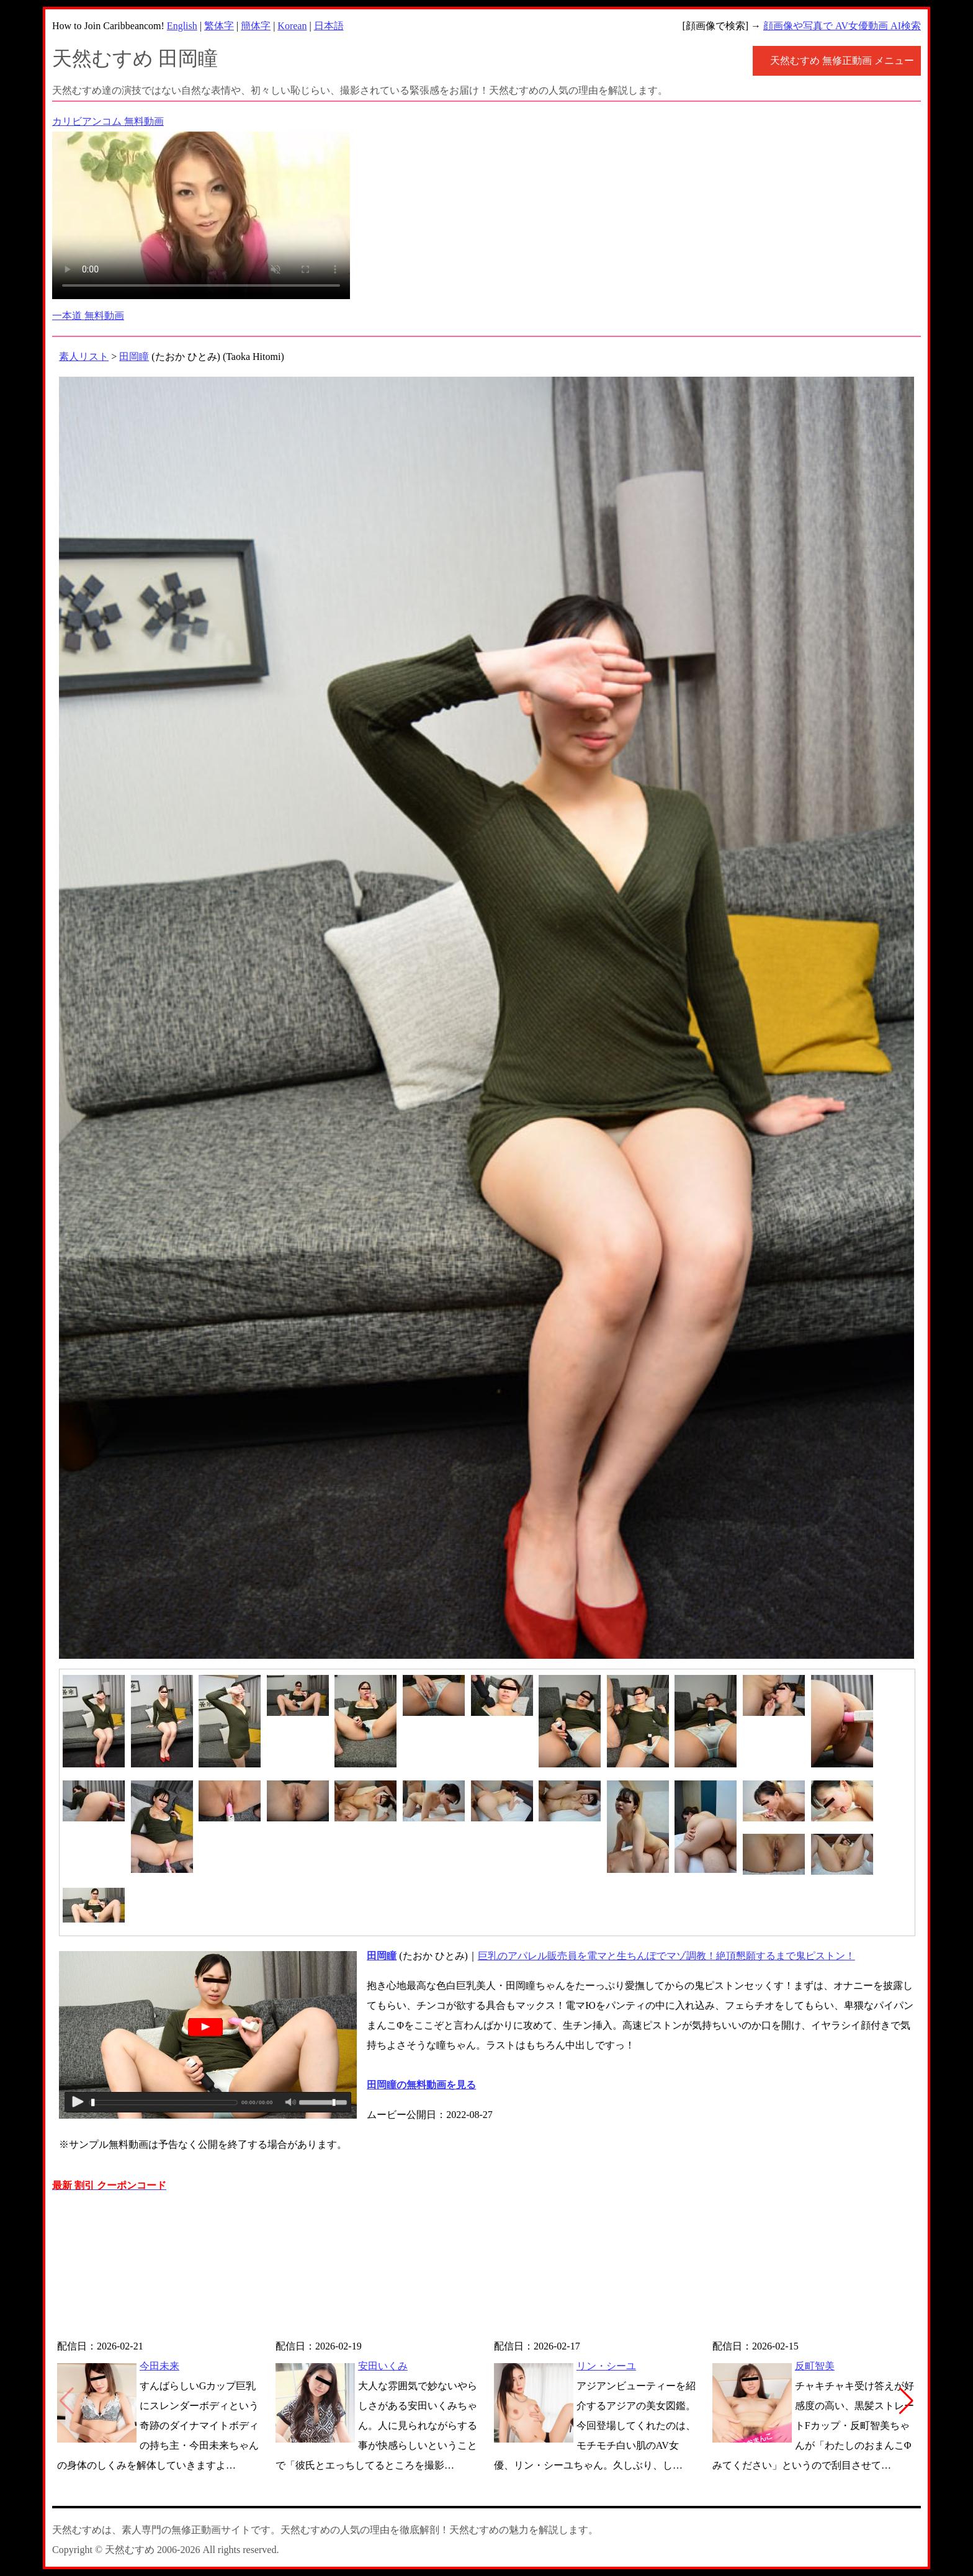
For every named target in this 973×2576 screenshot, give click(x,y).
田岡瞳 (134, 356)
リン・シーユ (606, 2366)
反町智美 (815, 2366)
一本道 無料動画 (88, 315)
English (182, 25)
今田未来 (159, 2366)
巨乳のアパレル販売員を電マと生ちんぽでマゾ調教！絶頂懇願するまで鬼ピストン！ (666, 1955)
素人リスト (84, 356)
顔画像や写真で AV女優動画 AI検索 (842, 25)
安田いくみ (383, 2366)
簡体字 (256, 25)
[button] (906, 2401)
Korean (292, 25)
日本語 (329, 25)
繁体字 (219, 25)
